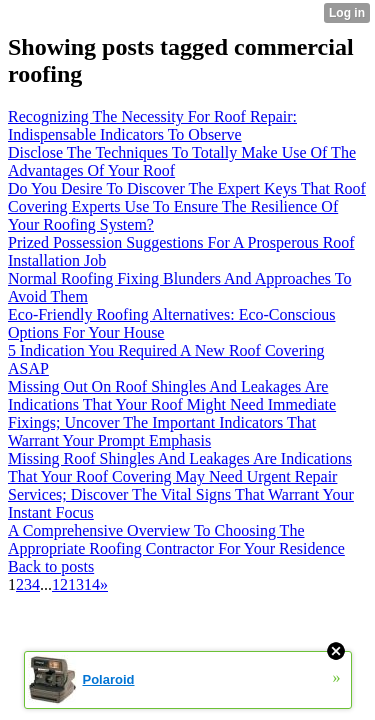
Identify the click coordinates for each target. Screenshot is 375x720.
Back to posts (51, 566)
